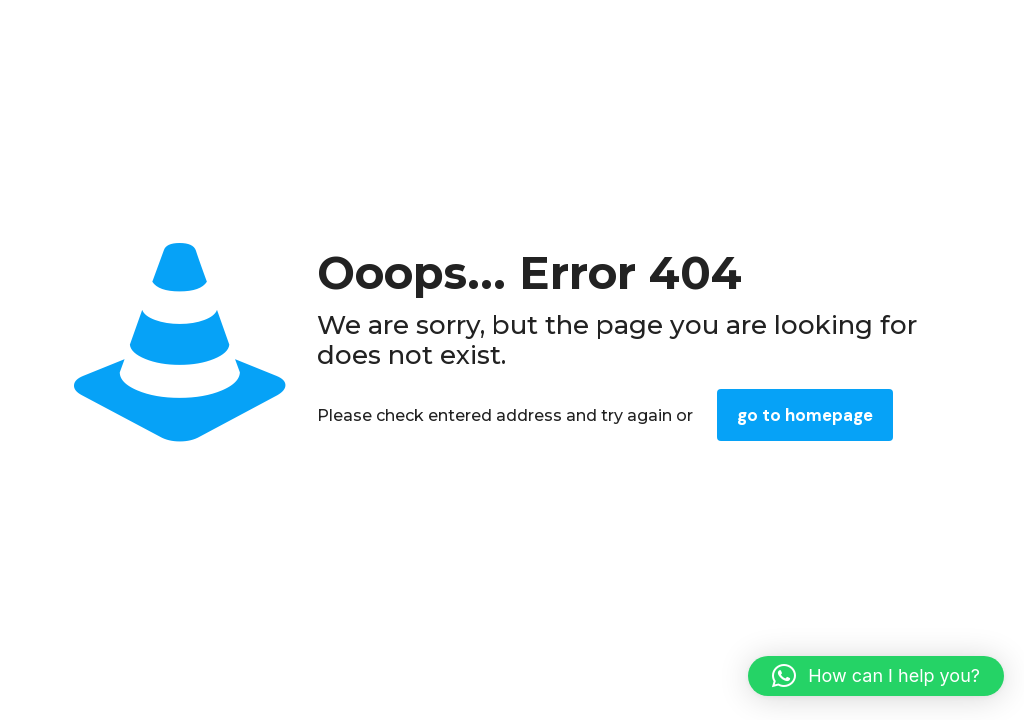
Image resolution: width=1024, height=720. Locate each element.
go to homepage (805, 415)
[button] (876, 676)
